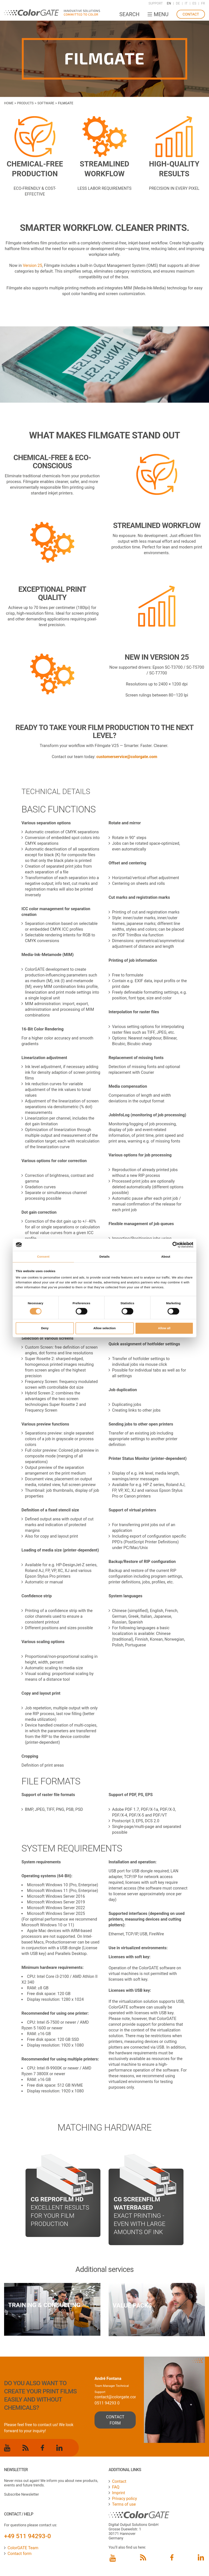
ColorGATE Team (23, 2547)
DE (178, 3)
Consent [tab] (43, 1256)
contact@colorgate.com (116, 2396)
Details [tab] (104, 1256)
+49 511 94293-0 (27, 2536)
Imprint (118, 2492)
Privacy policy (124, 2498)
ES (194, 3)
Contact (190, 14)
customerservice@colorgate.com (126, 756)
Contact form (20, 2553)
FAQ (115, 2487)
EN (169, 3)
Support (155, 3)
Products (25, 103)
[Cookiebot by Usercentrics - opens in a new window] (175, 1245)
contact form (115, 2419)
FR (203, 3)
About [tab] (165, 1256)
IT (186, 3)
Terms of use (124, 2504)
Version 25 (32, 265)
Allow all (164, 1328)
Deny (45, 1328)
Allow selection (104, 1328)
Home (8, 103)
